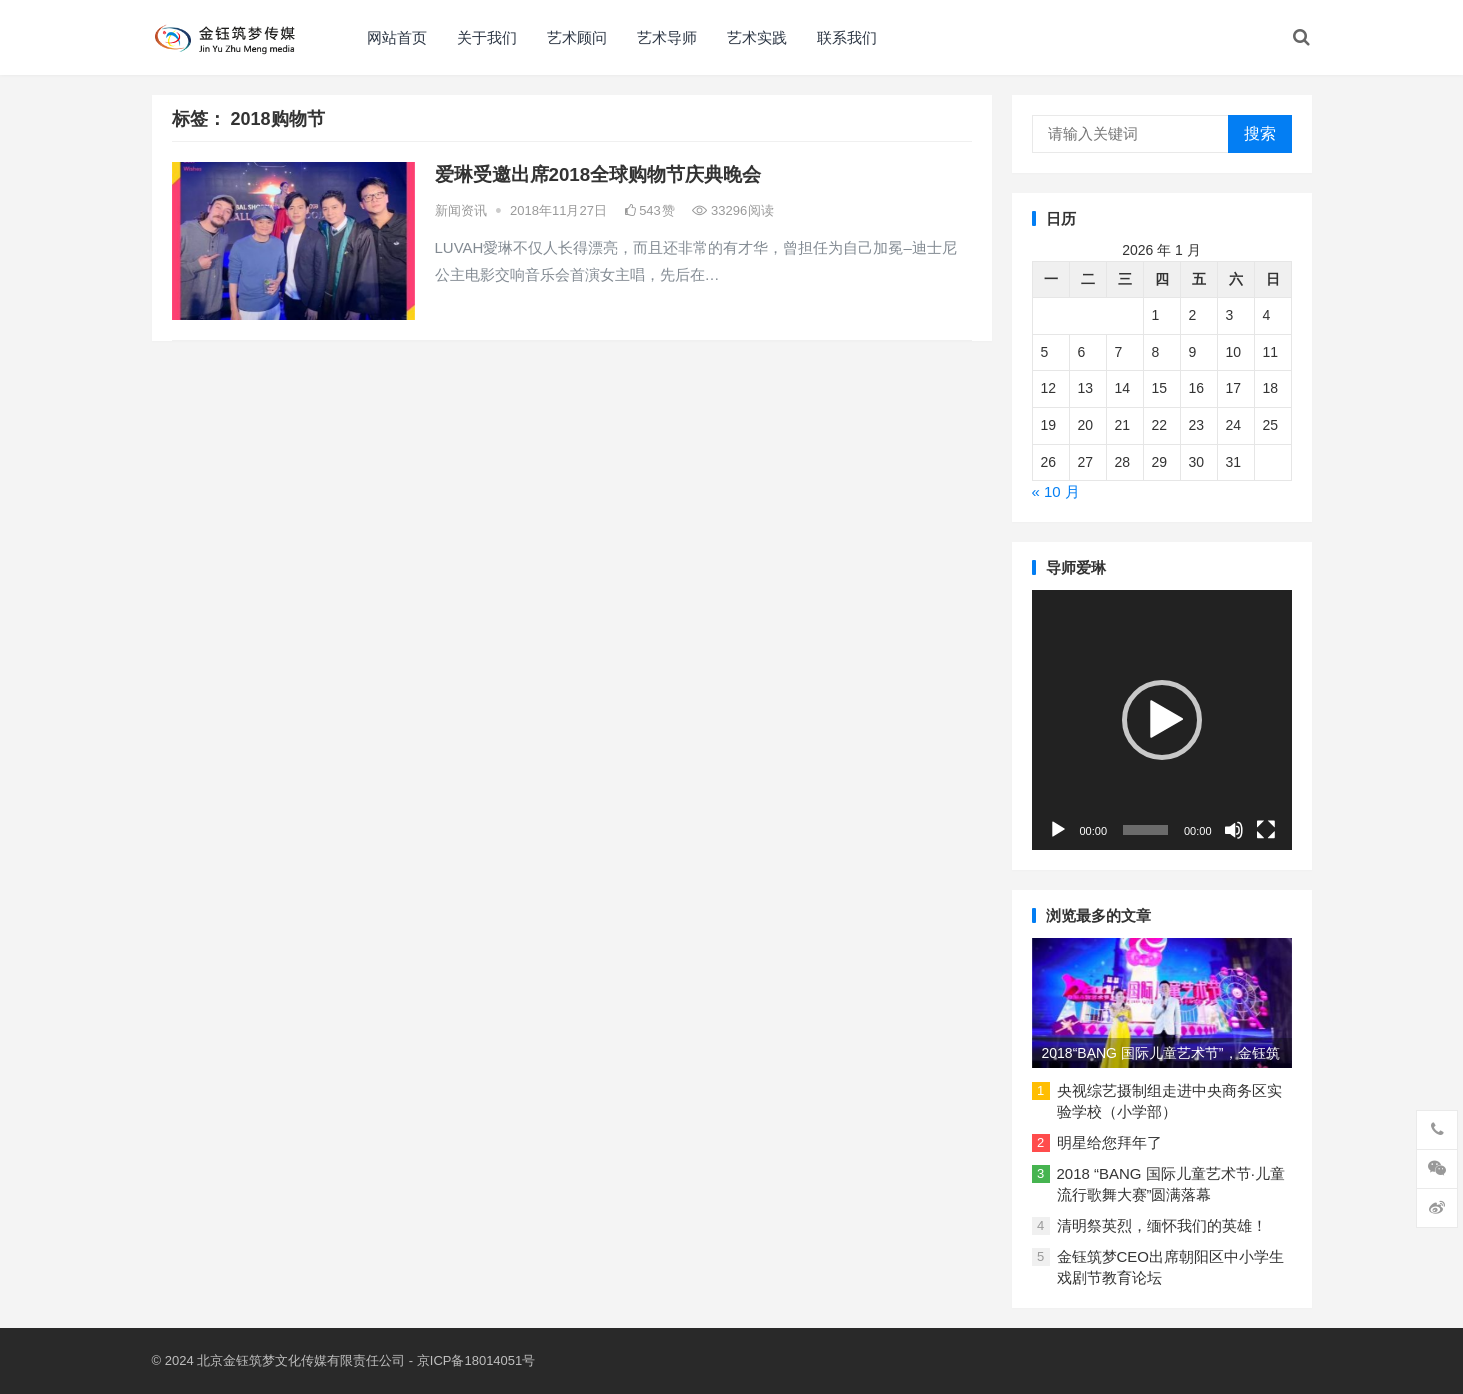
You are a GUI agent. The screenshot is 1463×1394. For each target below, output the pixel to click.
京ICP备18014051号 (476, 1360)
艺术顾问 (577, 37)
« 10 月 (1056, 491)
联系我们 (847, 37)
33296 (733, 210)
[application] (1162, 720)
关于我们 (487, 37)
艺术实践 (757, 37)
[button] (1162, 720)
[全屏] (1266, 830)
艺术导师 (667, 37)
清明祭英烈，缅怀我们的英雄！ (1162, 1225)
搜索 (1260, 133)
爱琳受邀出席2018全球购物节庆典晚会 (598, 174)
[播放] (1058, 830)
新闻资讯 (461, 210)
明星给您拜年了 (1109, 1142)
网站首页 (397, 37)
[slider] (1145, 830)
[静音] (1234, 830)
